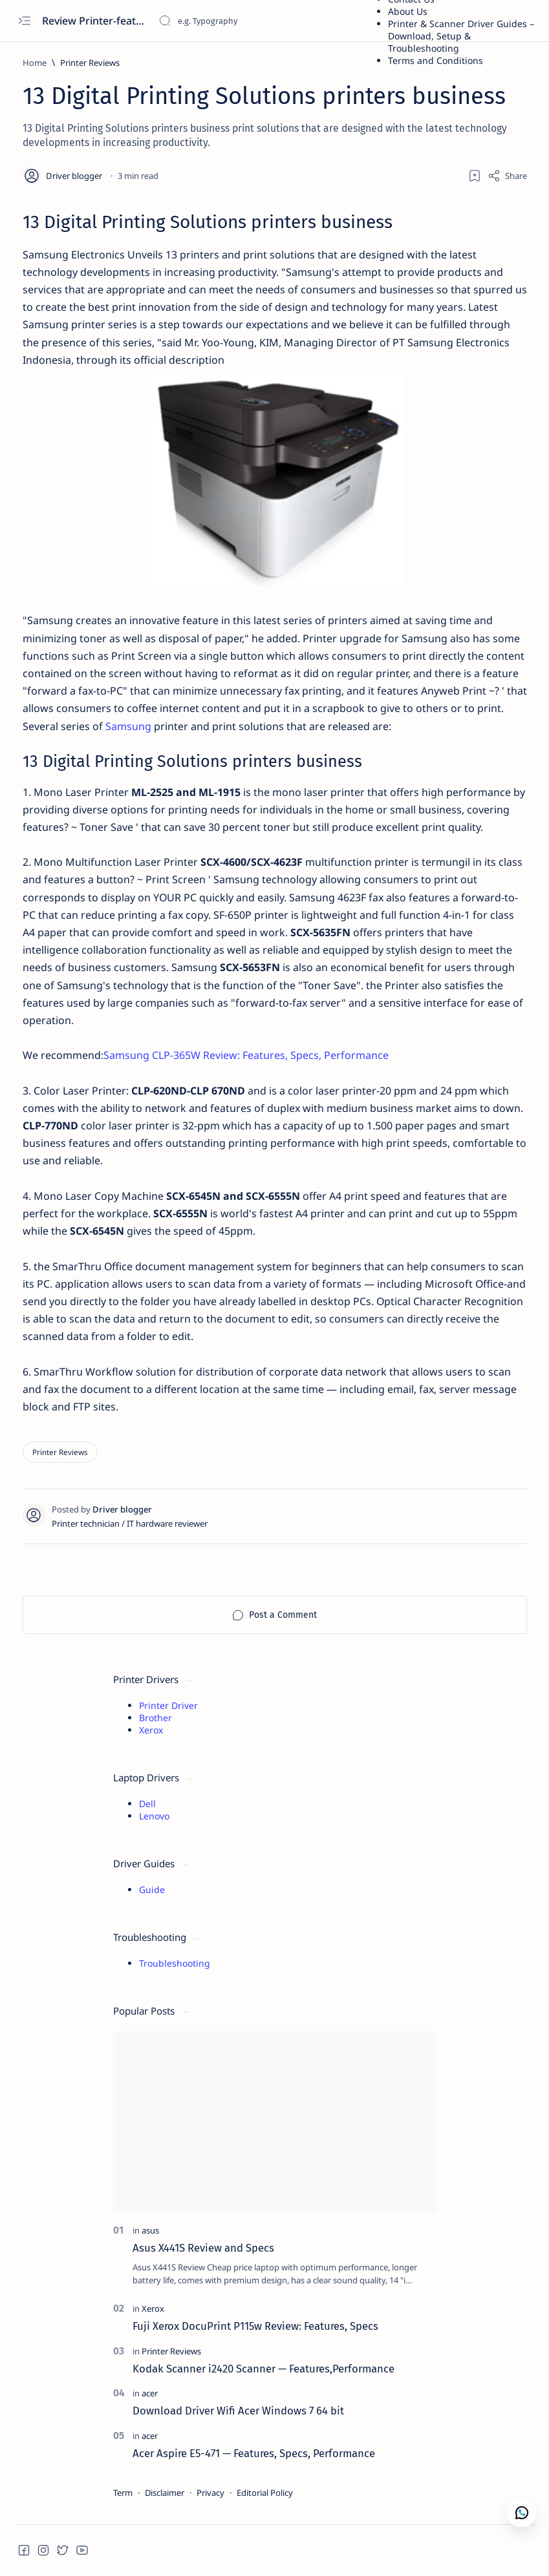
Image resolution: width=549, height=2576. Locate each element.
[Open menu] (24, 21)
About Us (407, 11)
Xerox (151, 1730)
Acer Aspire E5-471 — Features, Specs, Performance (254, 2453)
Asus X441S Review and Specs (203, 2247)
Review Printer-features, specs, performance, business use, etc (95, 21)
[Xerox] (153, 2308)
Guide (152, 1889)
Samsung (129, 726)
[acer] (150, 2393)
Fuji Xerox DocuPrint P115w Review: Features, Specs (255, 2325)
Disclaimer (164, 2492)
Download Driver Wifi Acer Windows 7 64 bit (238, 2410)
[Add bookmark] (474, 175)
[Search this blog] (255, 20)
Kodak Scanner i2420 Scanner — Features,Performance (263, 2368)
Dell (147, 1803)
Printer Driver (168, 1705)
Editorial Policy (265, 2492)
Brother (155, 1718)
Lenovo (154, 1816)
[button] (24, 2550)
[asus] (150, 2230)
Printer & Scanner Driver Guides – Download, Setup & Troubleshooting (461, 35)
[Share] (507, 175)
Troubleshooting (174, 1963)
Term (123, 2492)
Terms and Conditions (435, 60)
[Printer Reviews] (90, 62)
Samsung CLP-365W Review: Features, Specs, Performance (246, 1055)
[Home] (35, 62)
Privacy (210, 2492)
